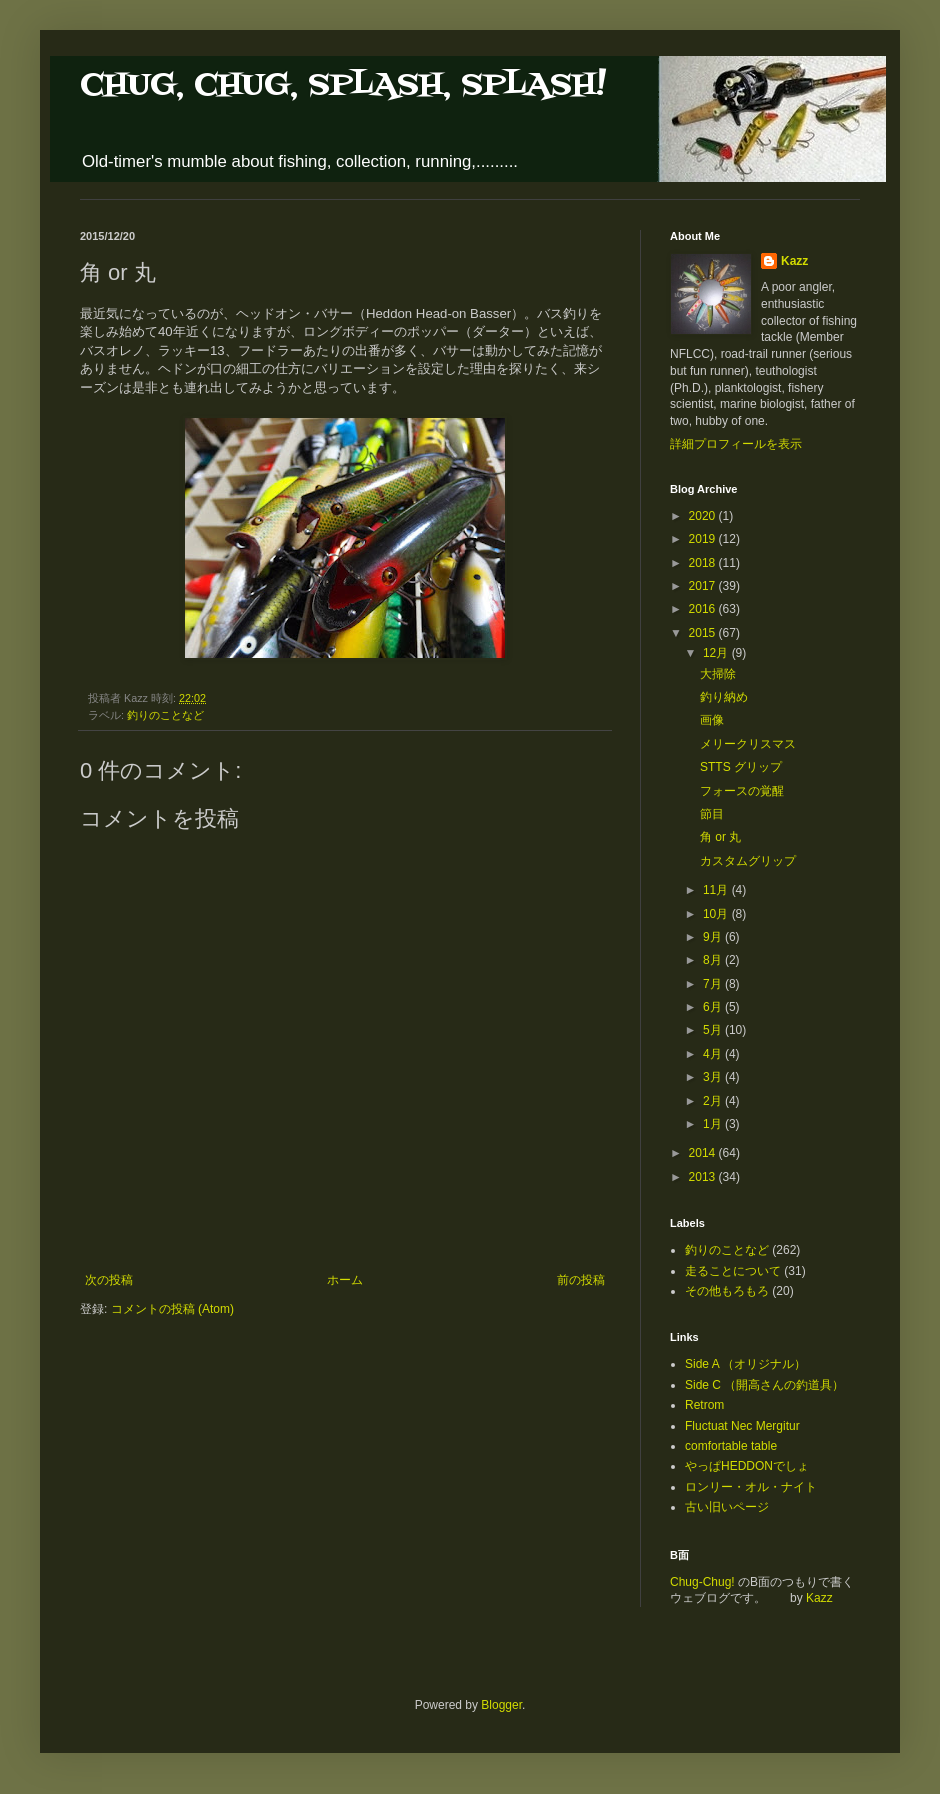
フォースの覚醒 (742, 791)
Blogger (501, 1705)
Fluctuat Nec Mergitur (742, 1426)
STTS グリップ (741, 767)
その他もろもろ (727, 1291)
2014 (704, 1153)
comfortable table (731, 1446)
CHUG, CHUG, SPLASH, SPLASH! (343, 85)
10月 (717, 914)
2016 (704, 609)
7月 (714, 984)
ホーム (345, 1280)
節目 (712, 814)
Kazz (794, 261)
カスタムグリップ (748, 861)
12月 (717, 653)
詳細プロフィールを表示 (736, 444)
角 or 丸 (720, 837)
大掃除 (718, 674)
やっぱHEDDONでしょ (747, 1466)
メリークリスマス (748, 744)
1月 (714, 1124)
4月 (714, 1054)
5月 (714, 1030)
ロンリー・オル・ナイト (751, 1487)
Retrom (704, 1405)
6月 (714, 1007)
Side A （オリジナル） (745, 1364)
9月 (714, 937)
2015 (704, 633)
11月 (717, 890)
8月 (714, 960)
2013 (704, 1177)
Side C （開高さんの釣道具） (764, 1385)
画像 (712, 720)
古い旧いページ (727, 1507)
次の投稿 (109, 1280)
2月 (714, 1101)
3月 (714, 1077)
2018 (704, 563)
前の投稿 (581, 1280)
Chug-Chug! (702, 1582)
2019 (704, 539)
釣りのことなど (165, 715)
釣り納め (724, 697)
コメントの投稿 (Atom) (172, 1309)
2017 (704, 586)
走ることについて (733, 1271)
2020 (704, 516)
